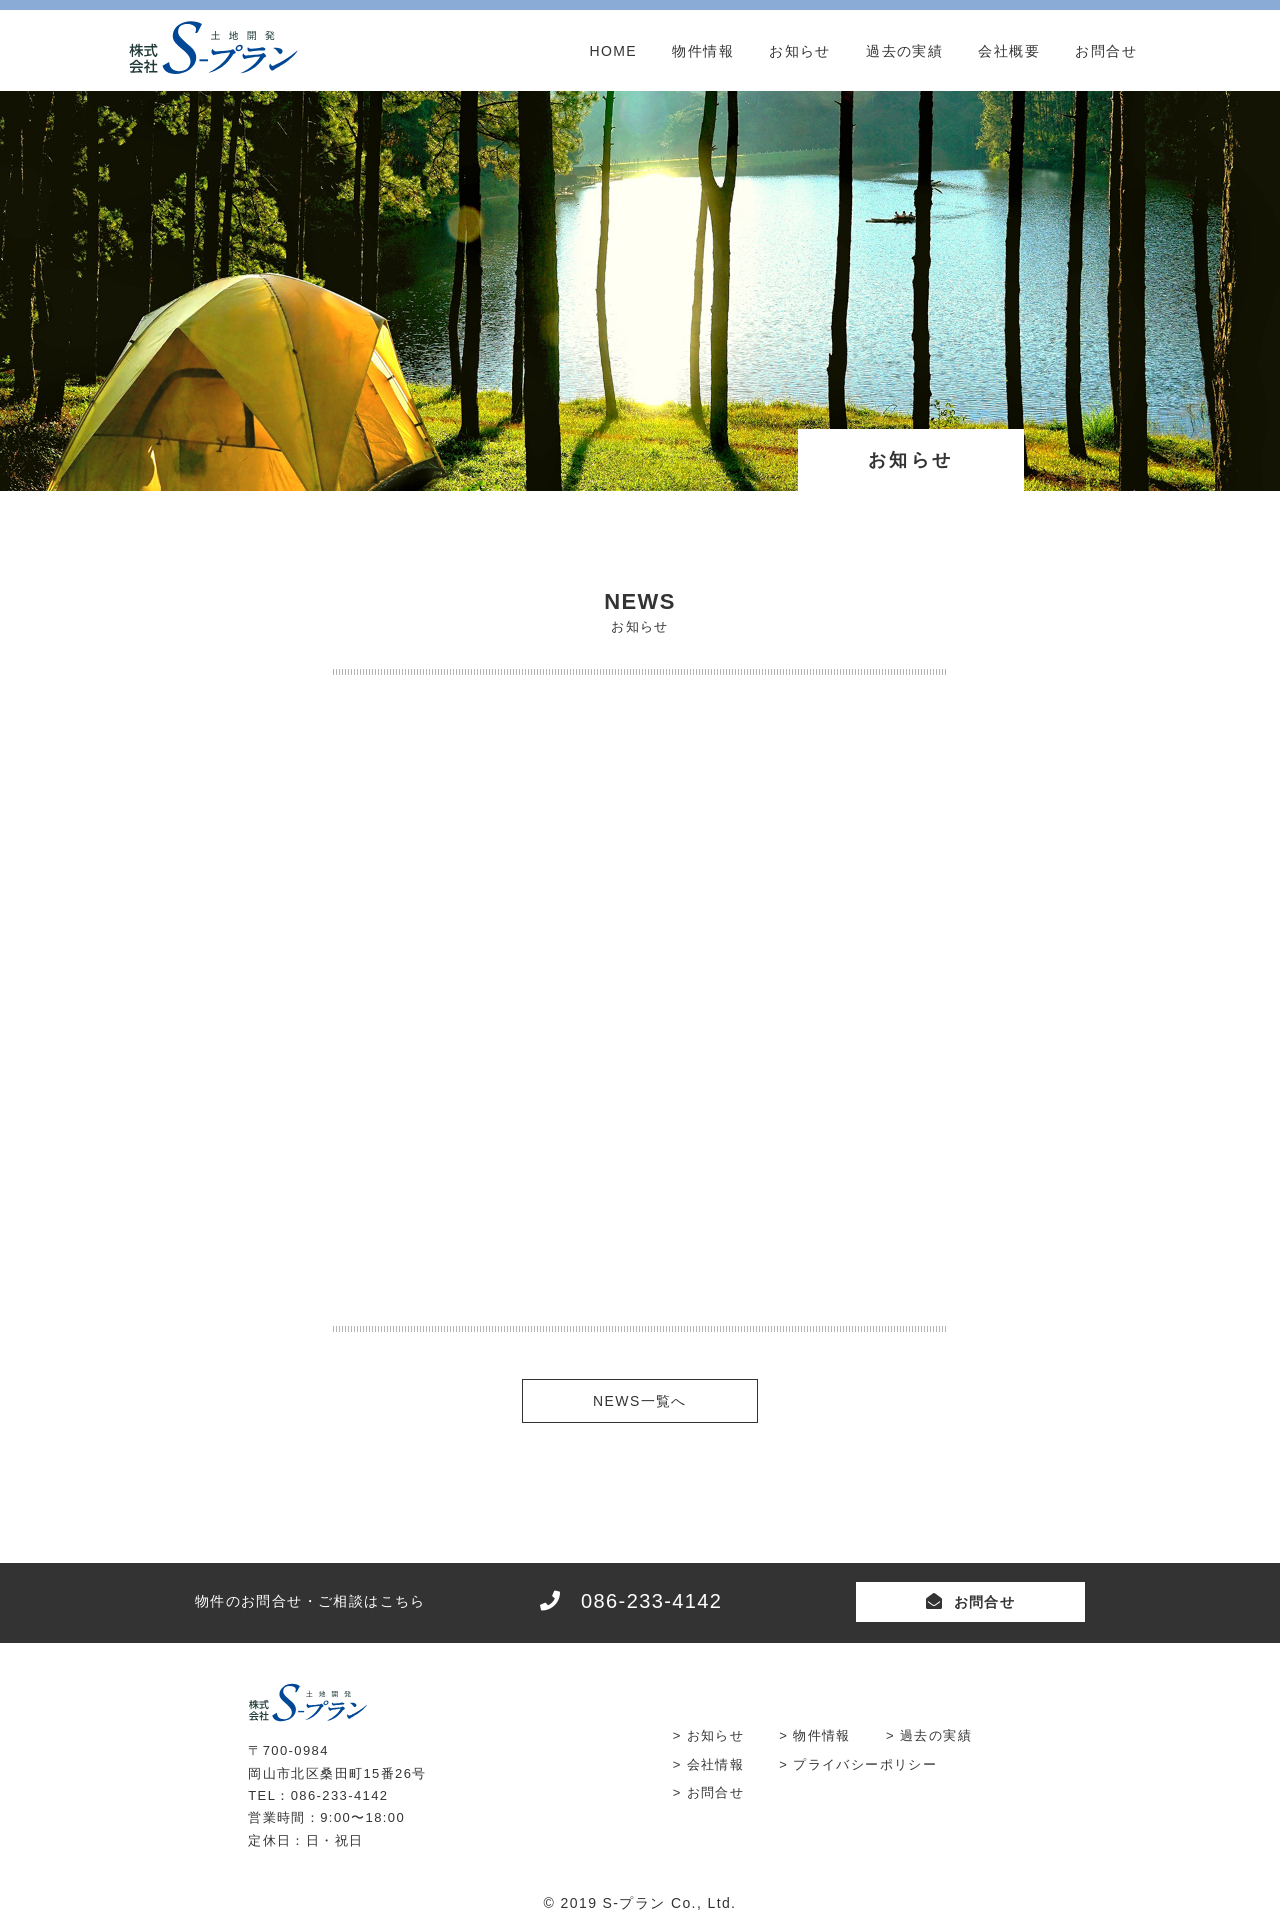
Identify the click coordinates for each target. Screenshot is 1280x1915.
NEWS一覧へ (640, 1401)
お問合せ (1106, 51)
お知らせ (800, 51)
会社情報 (716, 1764)
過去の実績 (904, 51)
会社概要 (1009, 51)
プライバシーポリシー (865, 1764)
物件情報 (703, 51)
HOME (613, 51)
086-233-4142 (651, 1601)
